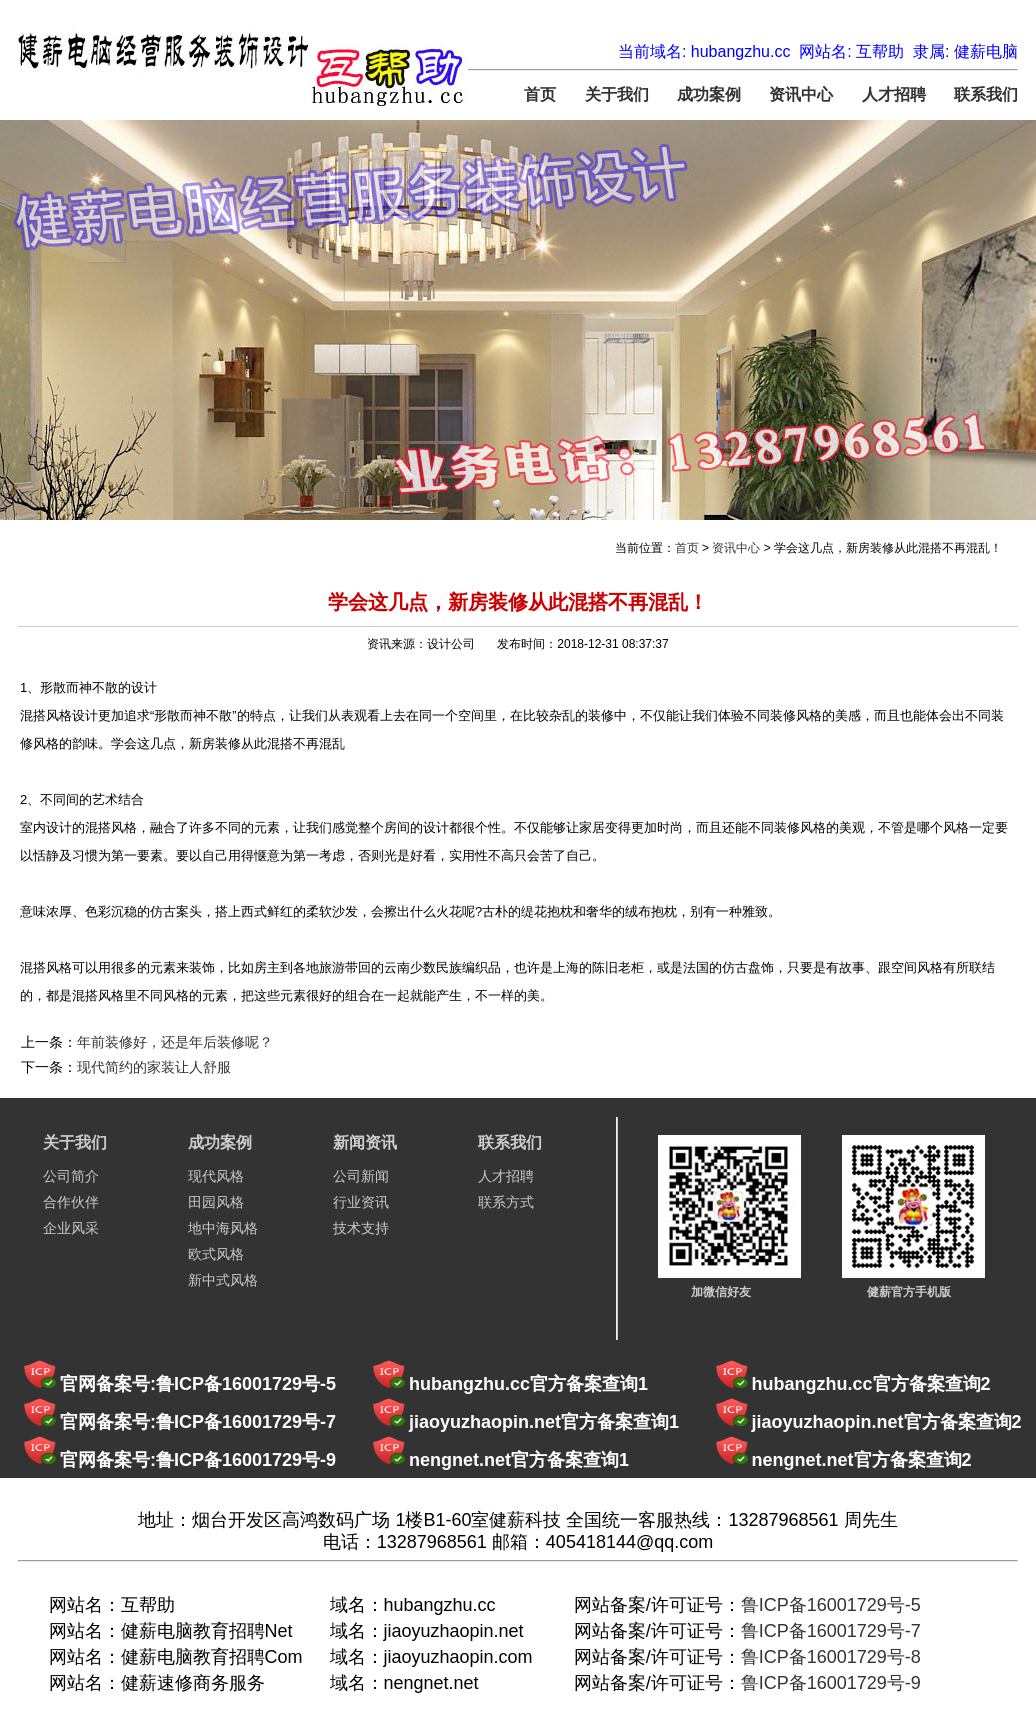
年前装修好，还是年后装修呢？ (175, 1042)
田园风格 (216, 1202)
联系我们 (986, 94)
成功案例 (709, 94)
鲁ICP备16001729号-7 (831, 1631)
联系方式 (506, 1202)
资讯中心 (801, 94)
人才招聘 (894, 94)
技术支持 (361, 1228)
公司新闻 (361, 1176)
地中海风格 (223, 1228)
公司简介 (71, 1176)
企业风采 (71, 1228)
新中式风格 (223, 1280)
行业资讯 (361, 1202)
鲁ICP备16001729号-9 (831, 1683)
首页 (540, 94)
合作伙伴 (71, 1202)
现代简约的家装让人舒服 (154, 1067)
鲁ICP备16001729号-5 (831, 1605)
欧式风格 (216, 1254)
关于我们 (617, 94)
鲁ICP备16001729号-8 (831, 1657)
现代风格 (216, 1176)
